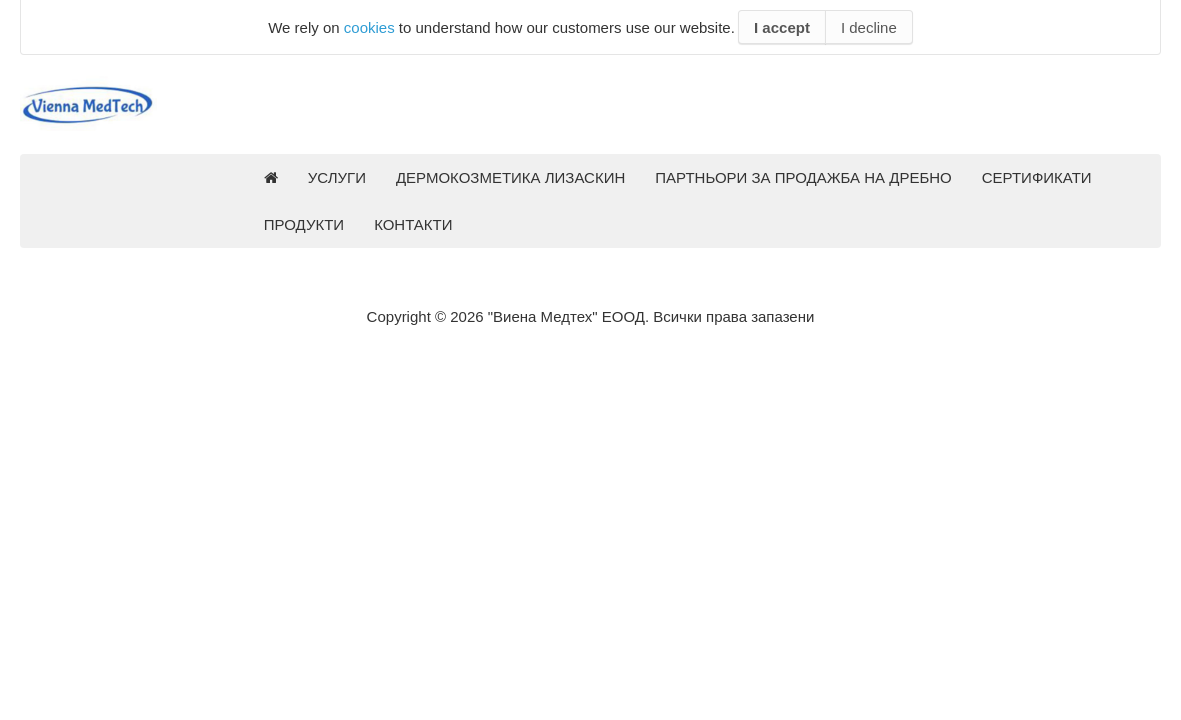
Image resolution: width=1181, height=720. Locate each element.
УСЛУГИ (337, 177)
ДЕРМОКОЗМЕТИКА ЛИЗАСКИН (510, 177)
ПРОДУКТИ (304, 224)
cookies (369, 27)
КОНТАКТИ (413, 224)
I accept (782, 27)
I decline (869, 27)
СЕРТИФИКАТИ (1037, 177)
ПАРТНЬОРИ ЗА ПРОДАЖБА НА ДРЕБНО (803, 177)
